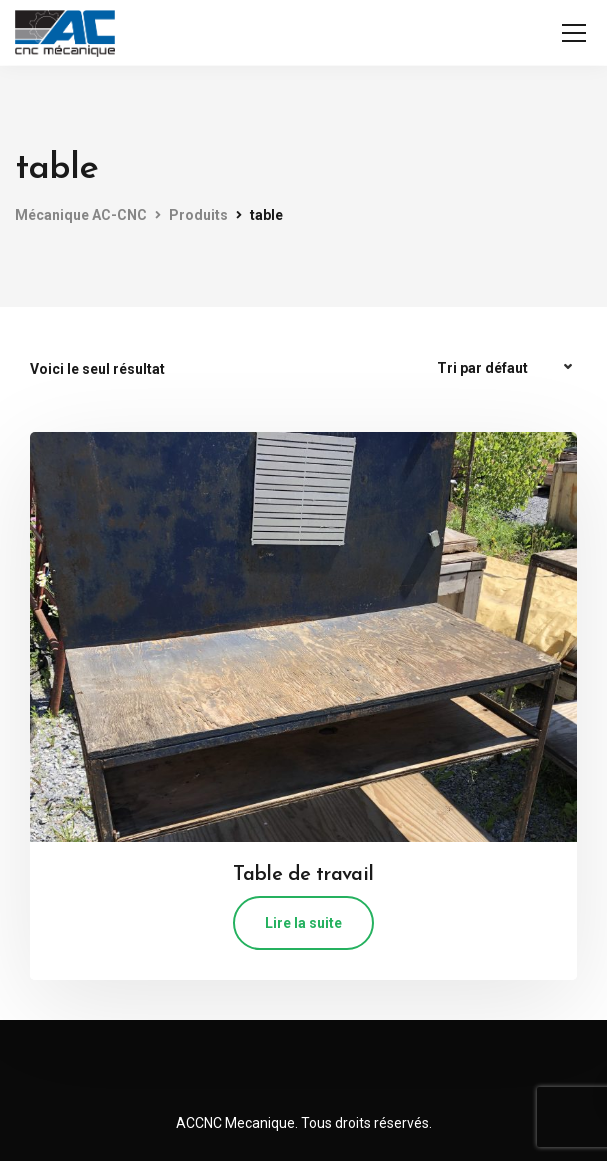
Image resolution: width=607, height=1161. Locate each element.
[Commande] (507, 368)
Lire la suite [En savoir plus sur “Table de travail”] (303, 923)
